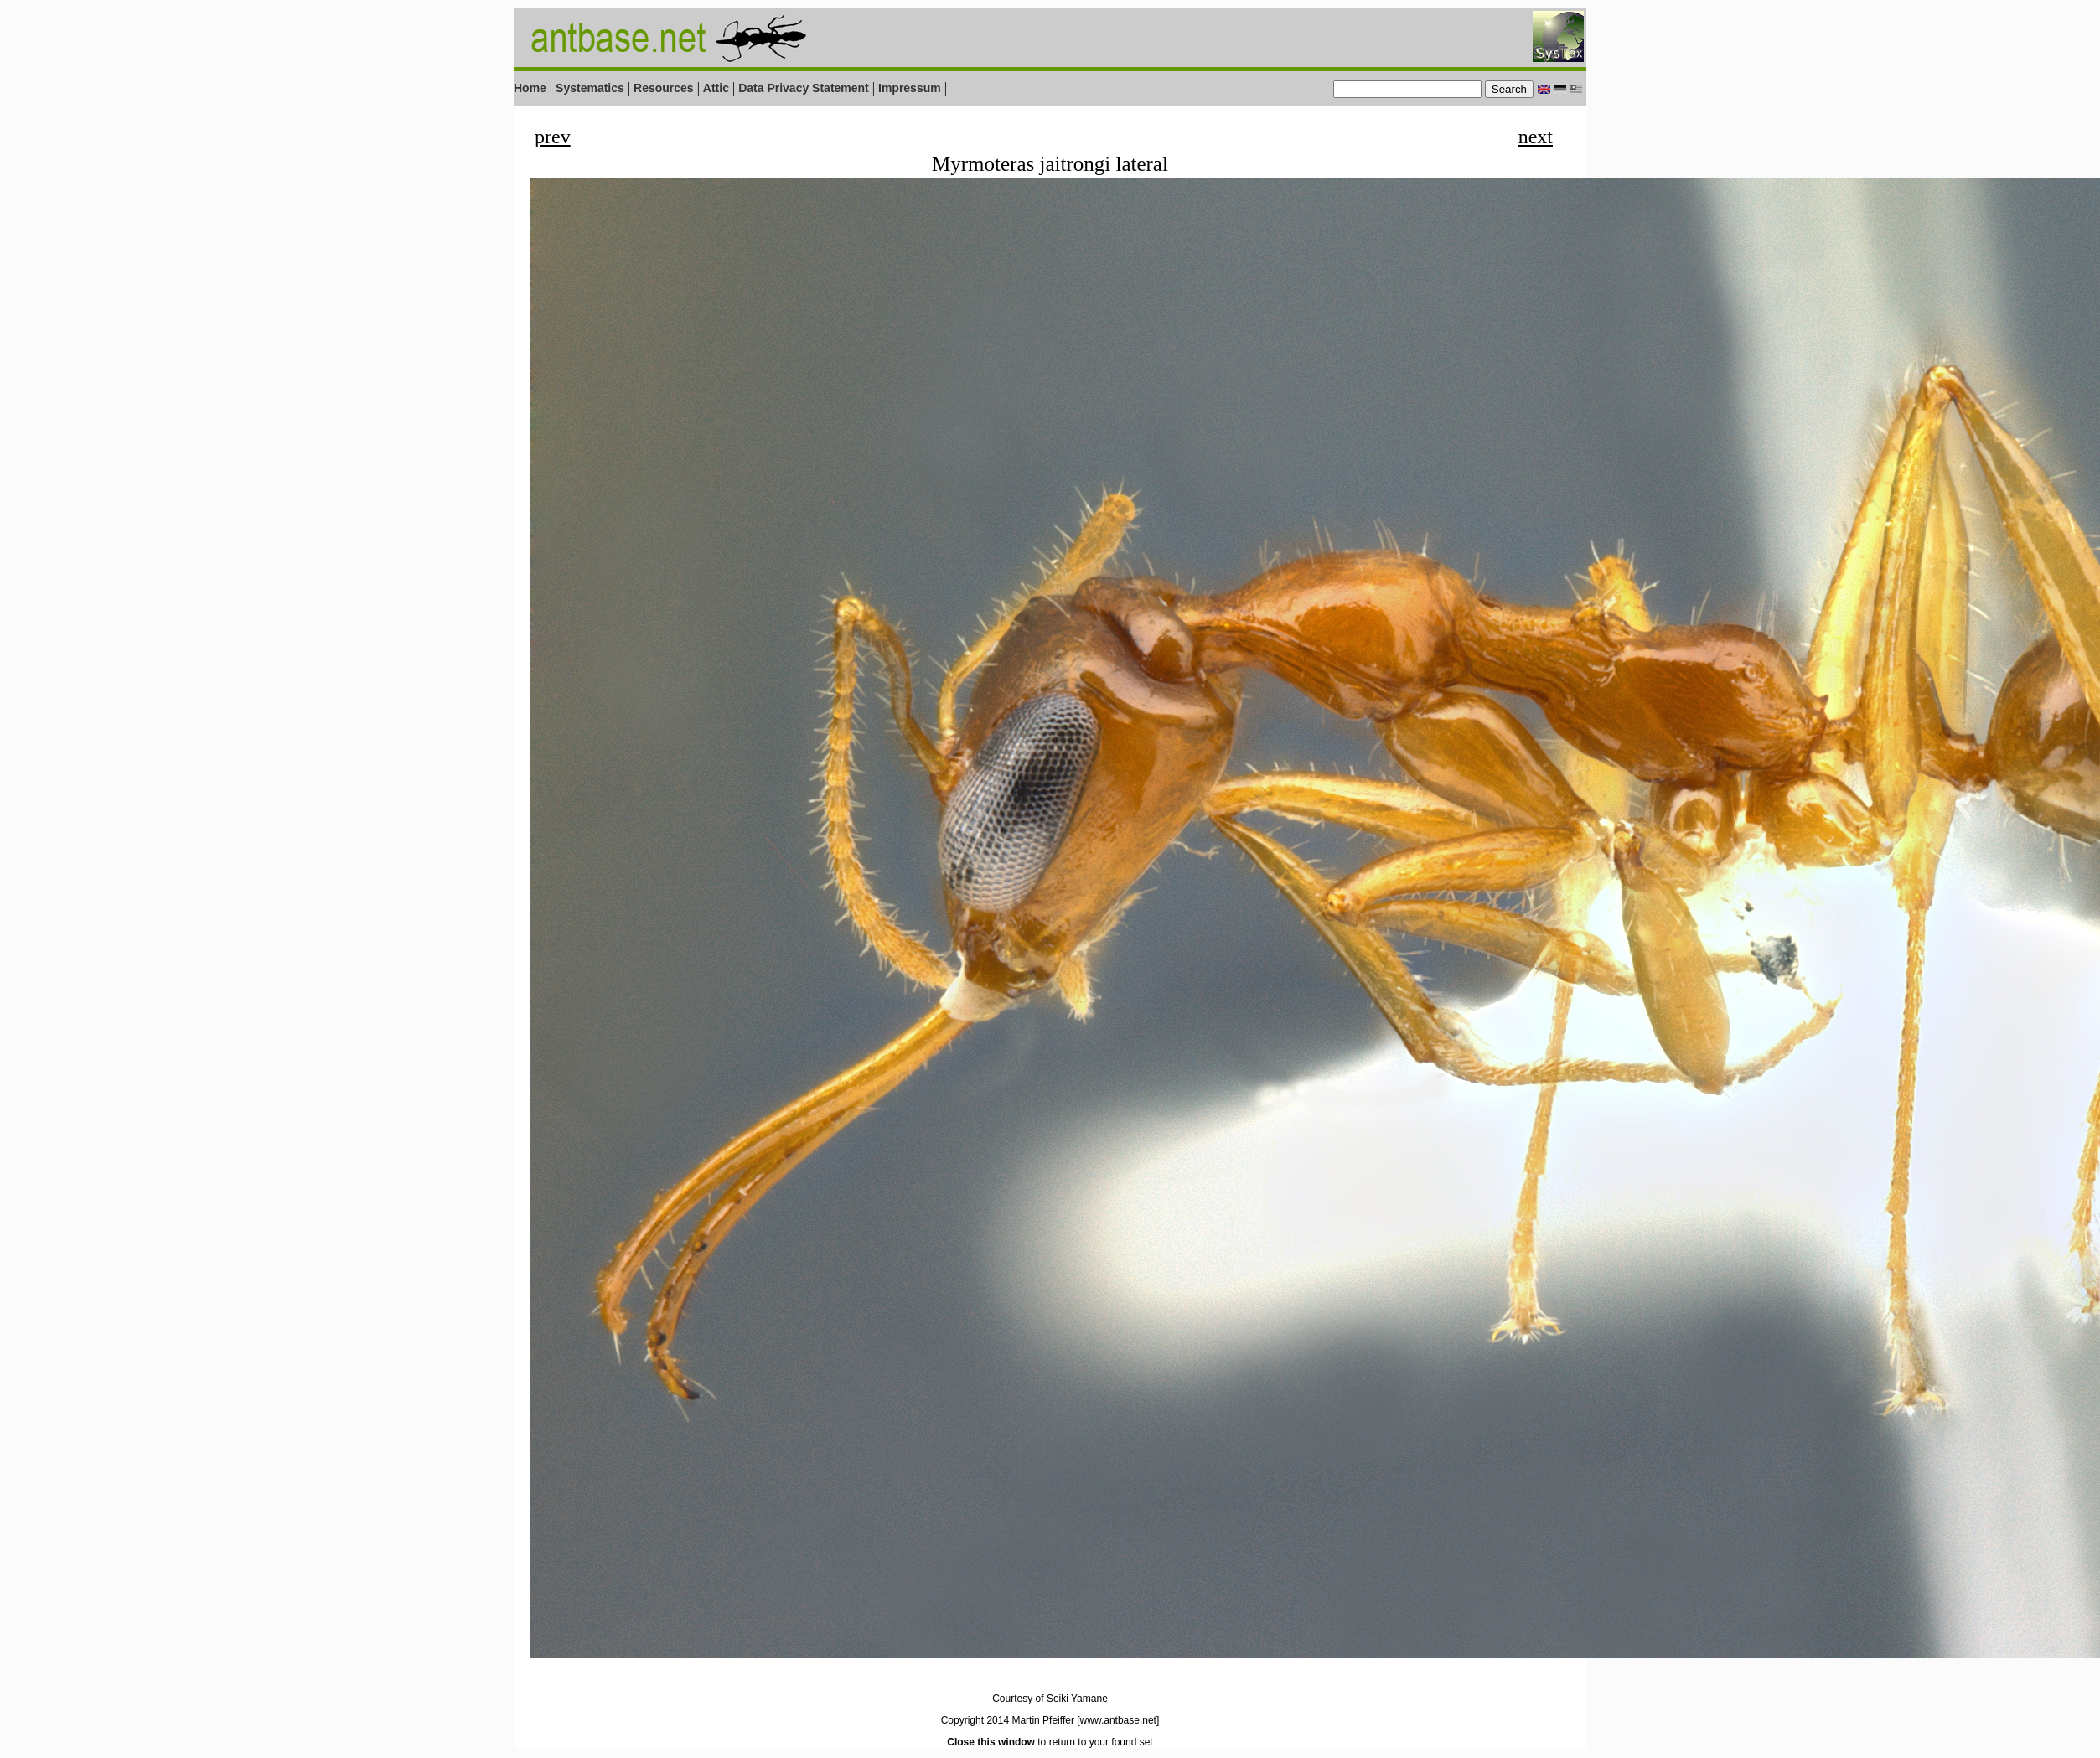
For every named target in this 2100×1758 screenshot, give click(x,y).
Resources (664, 88)
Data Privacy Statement (803, 88)
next (1535, 136)
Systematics (590, 88)
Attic (716, 88)
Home (530, 88)
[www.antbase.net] (1118, 1720)
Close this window (991, 1742)
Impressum (909, 88)
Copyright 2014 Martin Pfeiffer (1007, 1720)
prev (553, 136)
